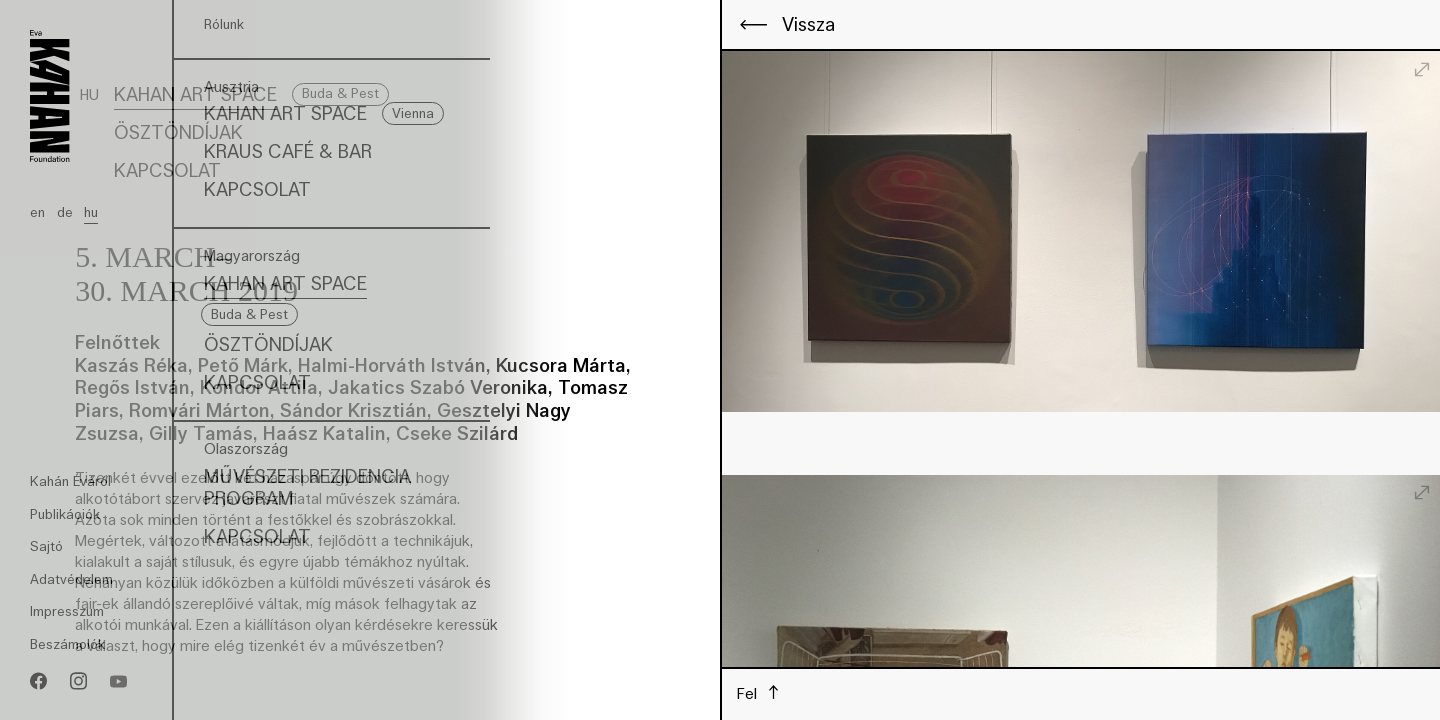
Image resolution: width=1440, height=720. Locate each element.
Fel (749, 693)
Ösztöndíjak (178, 132)
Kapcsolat (167, 170)
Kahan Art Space (195, 94)
